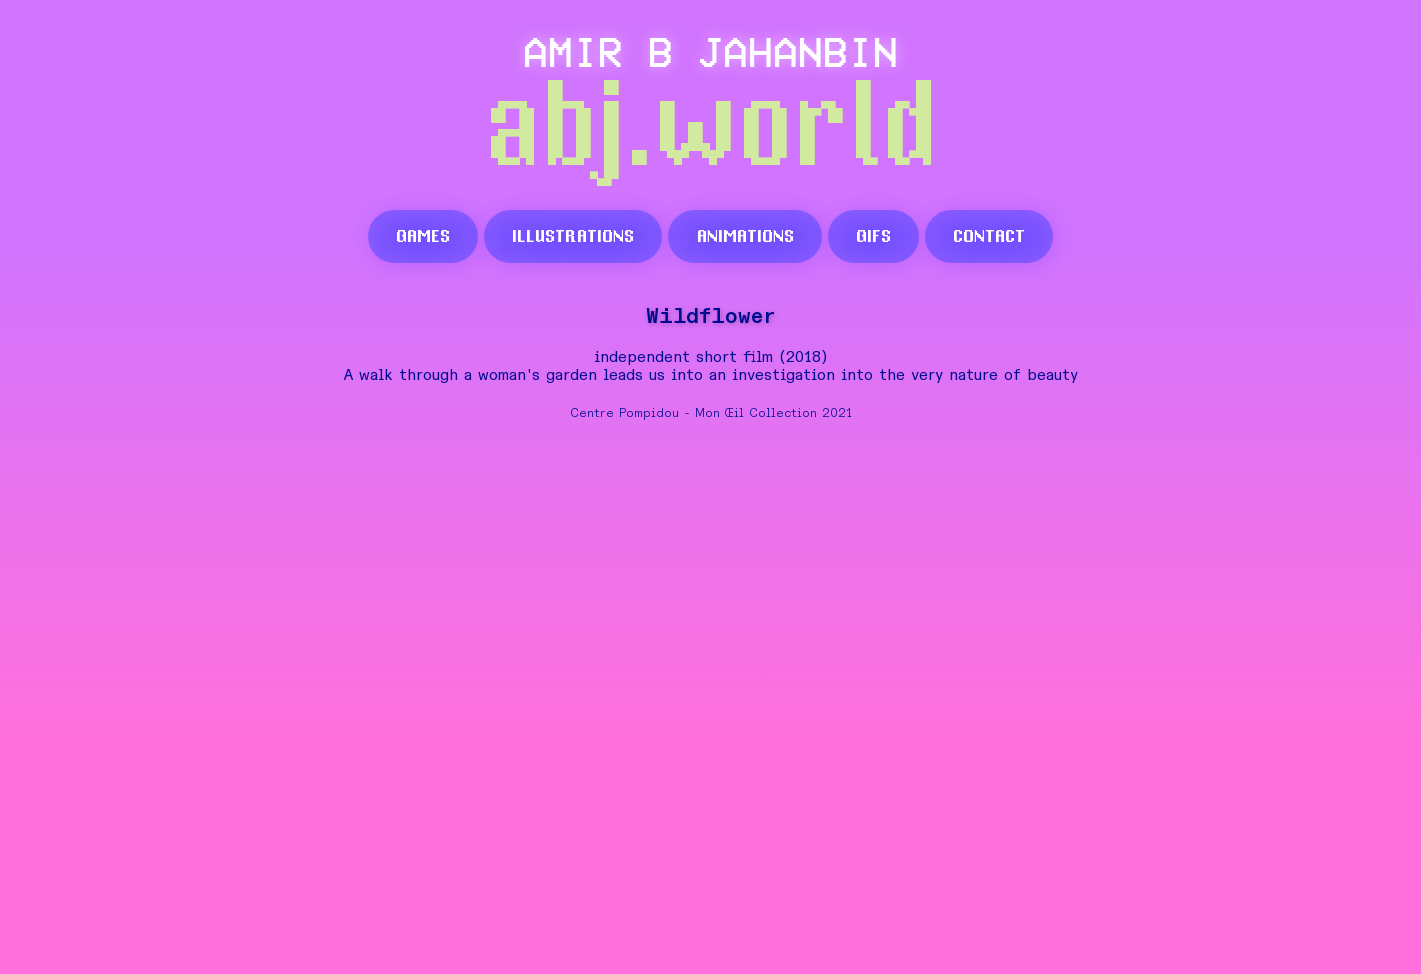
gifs (873, 235)
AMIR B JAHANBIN (710, 50)
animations (745, 235)
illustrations (573, 235)
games (423, 235)
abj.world (711, 130)
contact (989, 235)
